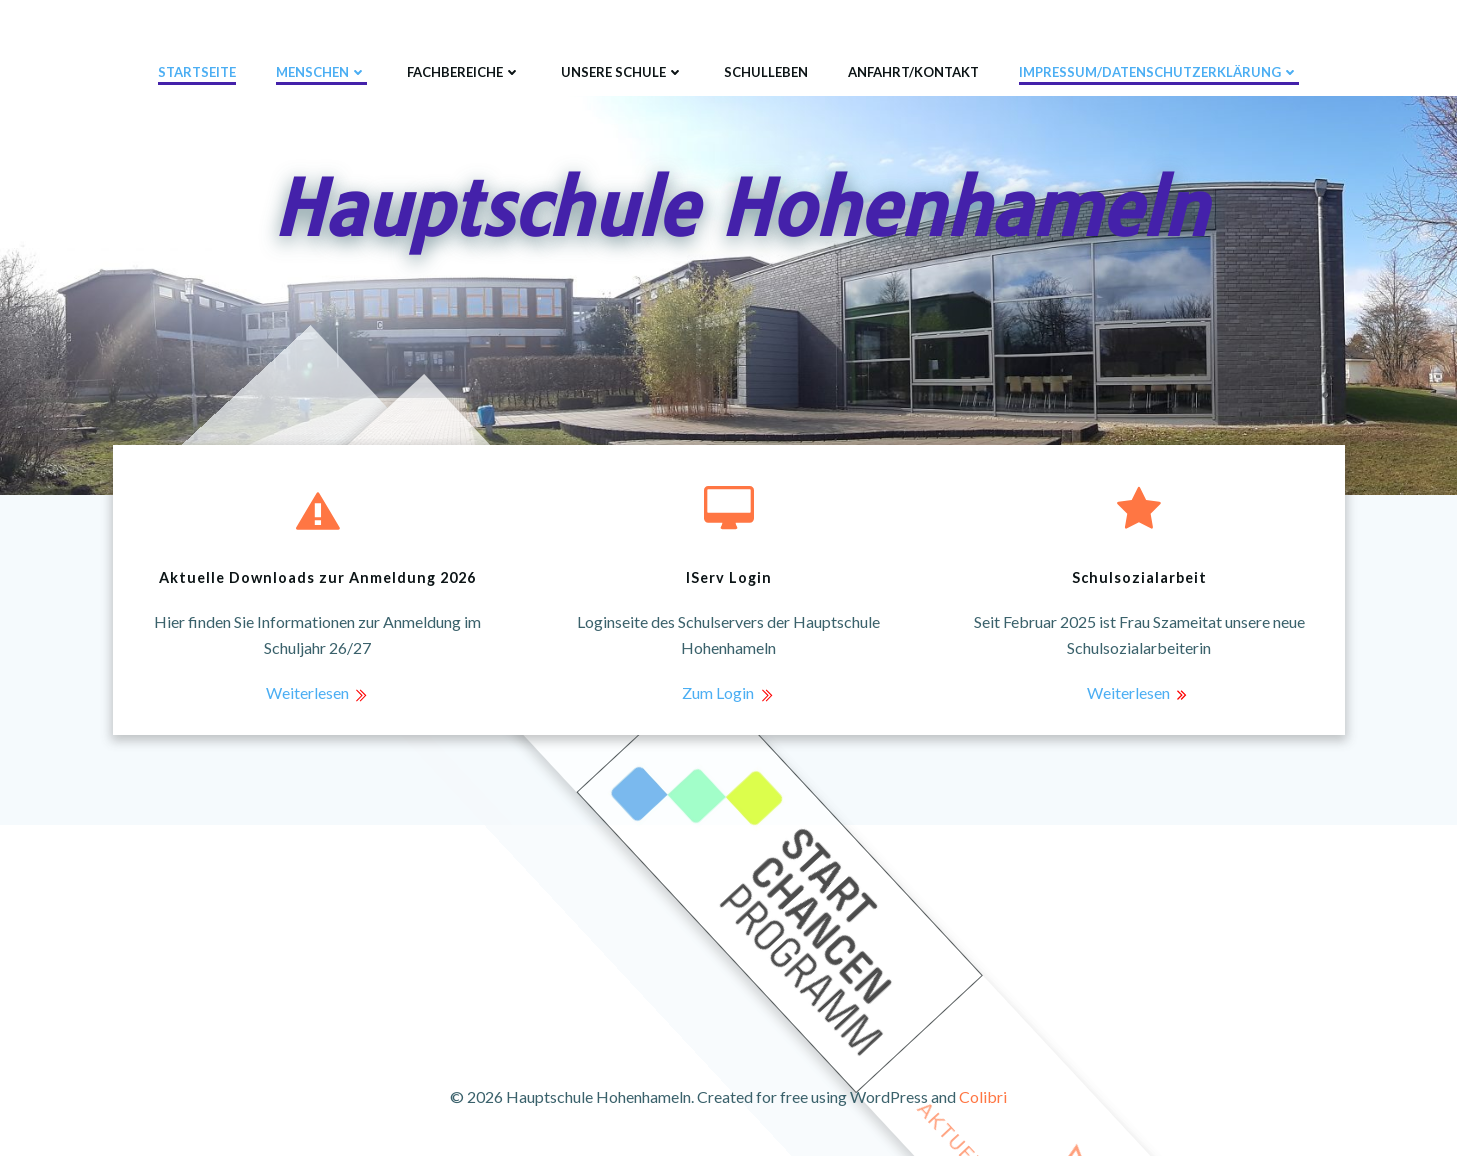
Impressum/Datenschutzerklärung (1159, 72)
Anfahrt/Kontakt (913, 72)
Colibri (983, 1096)
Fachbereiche (464, 72)
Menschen (321, 72)
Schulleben (766, 72)
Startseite (197, 72)
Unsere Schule (622, 72)
